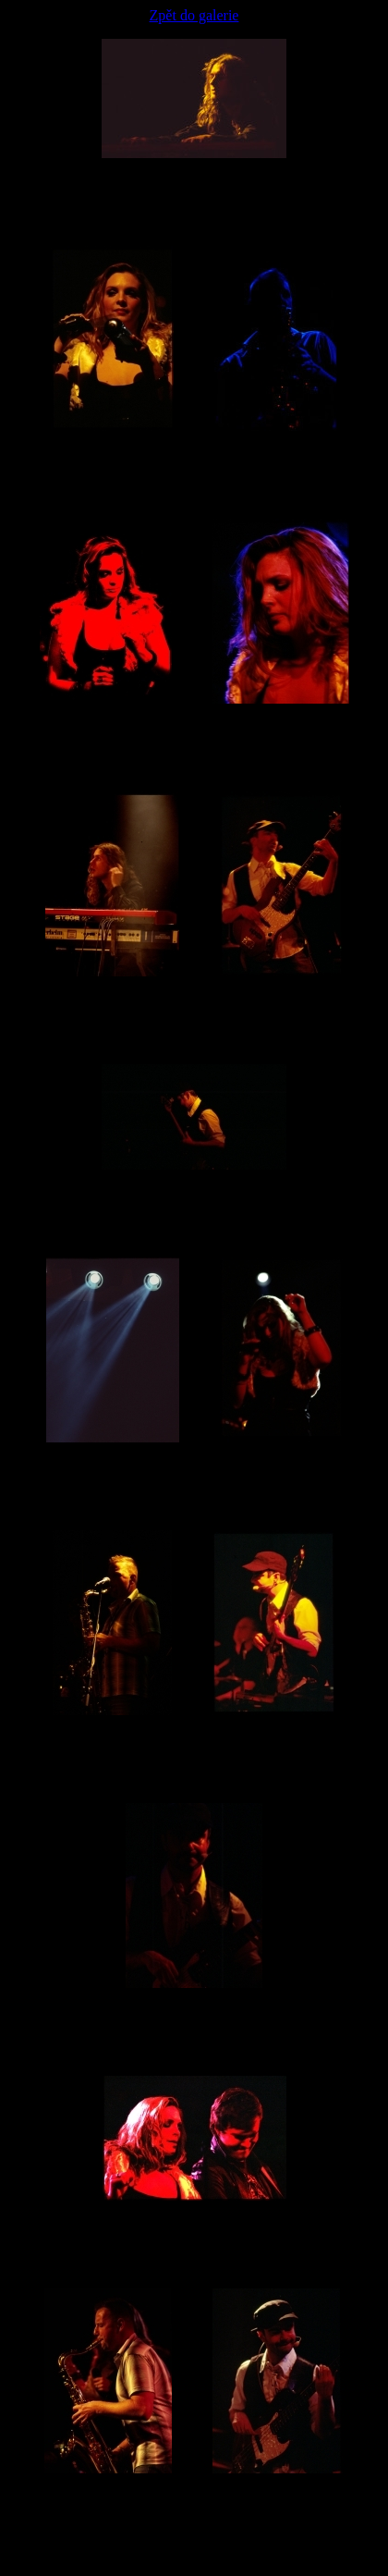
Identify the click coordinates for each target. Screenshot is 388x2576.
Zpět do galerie (194, 15)
